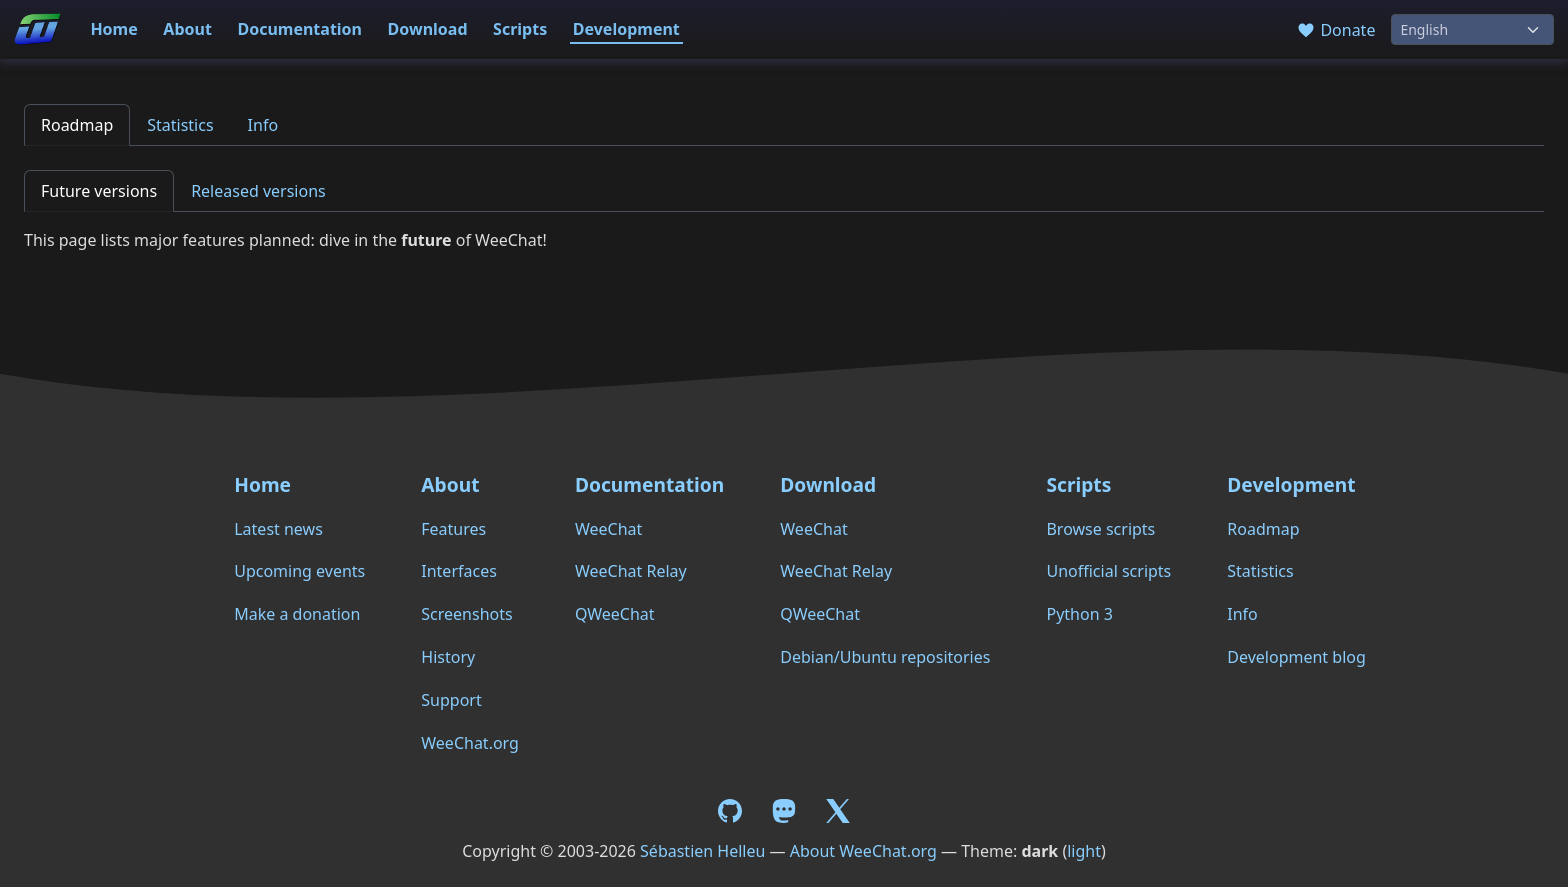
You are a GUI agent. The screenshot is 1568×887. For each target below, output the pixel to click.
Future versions (99, 191)
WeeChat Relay (631, 571)
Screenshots (466, 614)
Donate (1335, 30)
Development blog (1296, 657)
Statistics (180, 125)
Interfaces (459, 571)
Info (263, 125)
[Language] (1472, 29)
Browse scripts (1100, 529)
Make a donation (297, 614)
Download (428, 29)
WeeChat (608, 529)
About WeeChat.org (863, 851)
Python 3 (1079, 614)
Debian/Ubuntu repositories (885, 657)
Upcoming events (299, 571)
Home (113, 29)
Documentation (299, 29)
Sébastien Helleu (702, 851)
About (187, 29)
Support (451, 700)
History (448, 657)
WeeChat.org (470, 743)
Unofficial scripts (1108, 571)
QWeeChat (615, 614)
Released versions (258, 191)
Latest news (278, 529)
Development (626, 29)
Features (453, 529)
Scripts (520, 29)
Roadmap (77, 125)
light (1084, 851)
